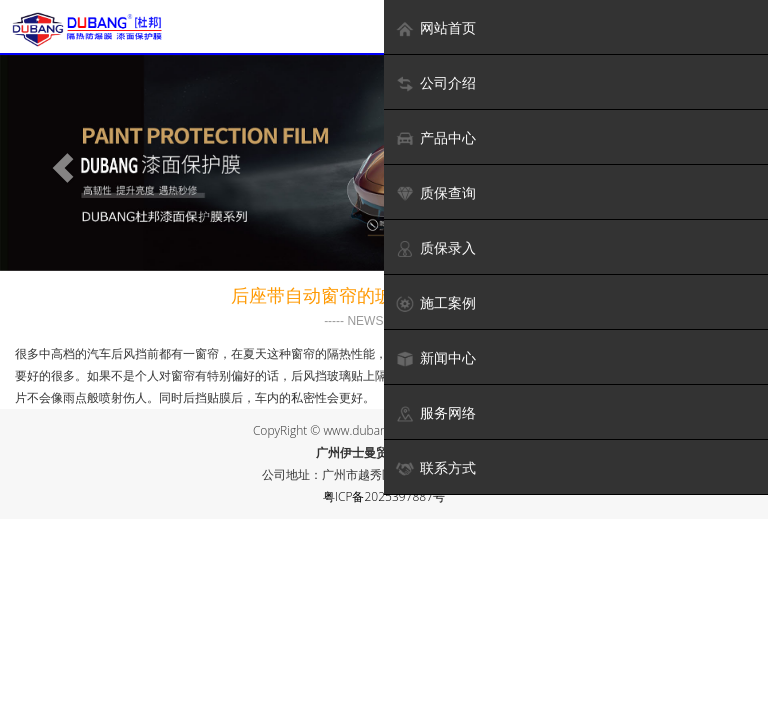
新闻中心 (435, 358)
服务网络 (435, 413)
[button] (57, 163)
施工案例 (435, 303)
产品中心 (435, 138)
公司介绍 (435, 83)
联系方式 (435, 468)
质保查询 (435, 193)
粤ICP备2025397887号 (384, 496)
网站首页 (435, 28)
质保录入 (435, 248)
